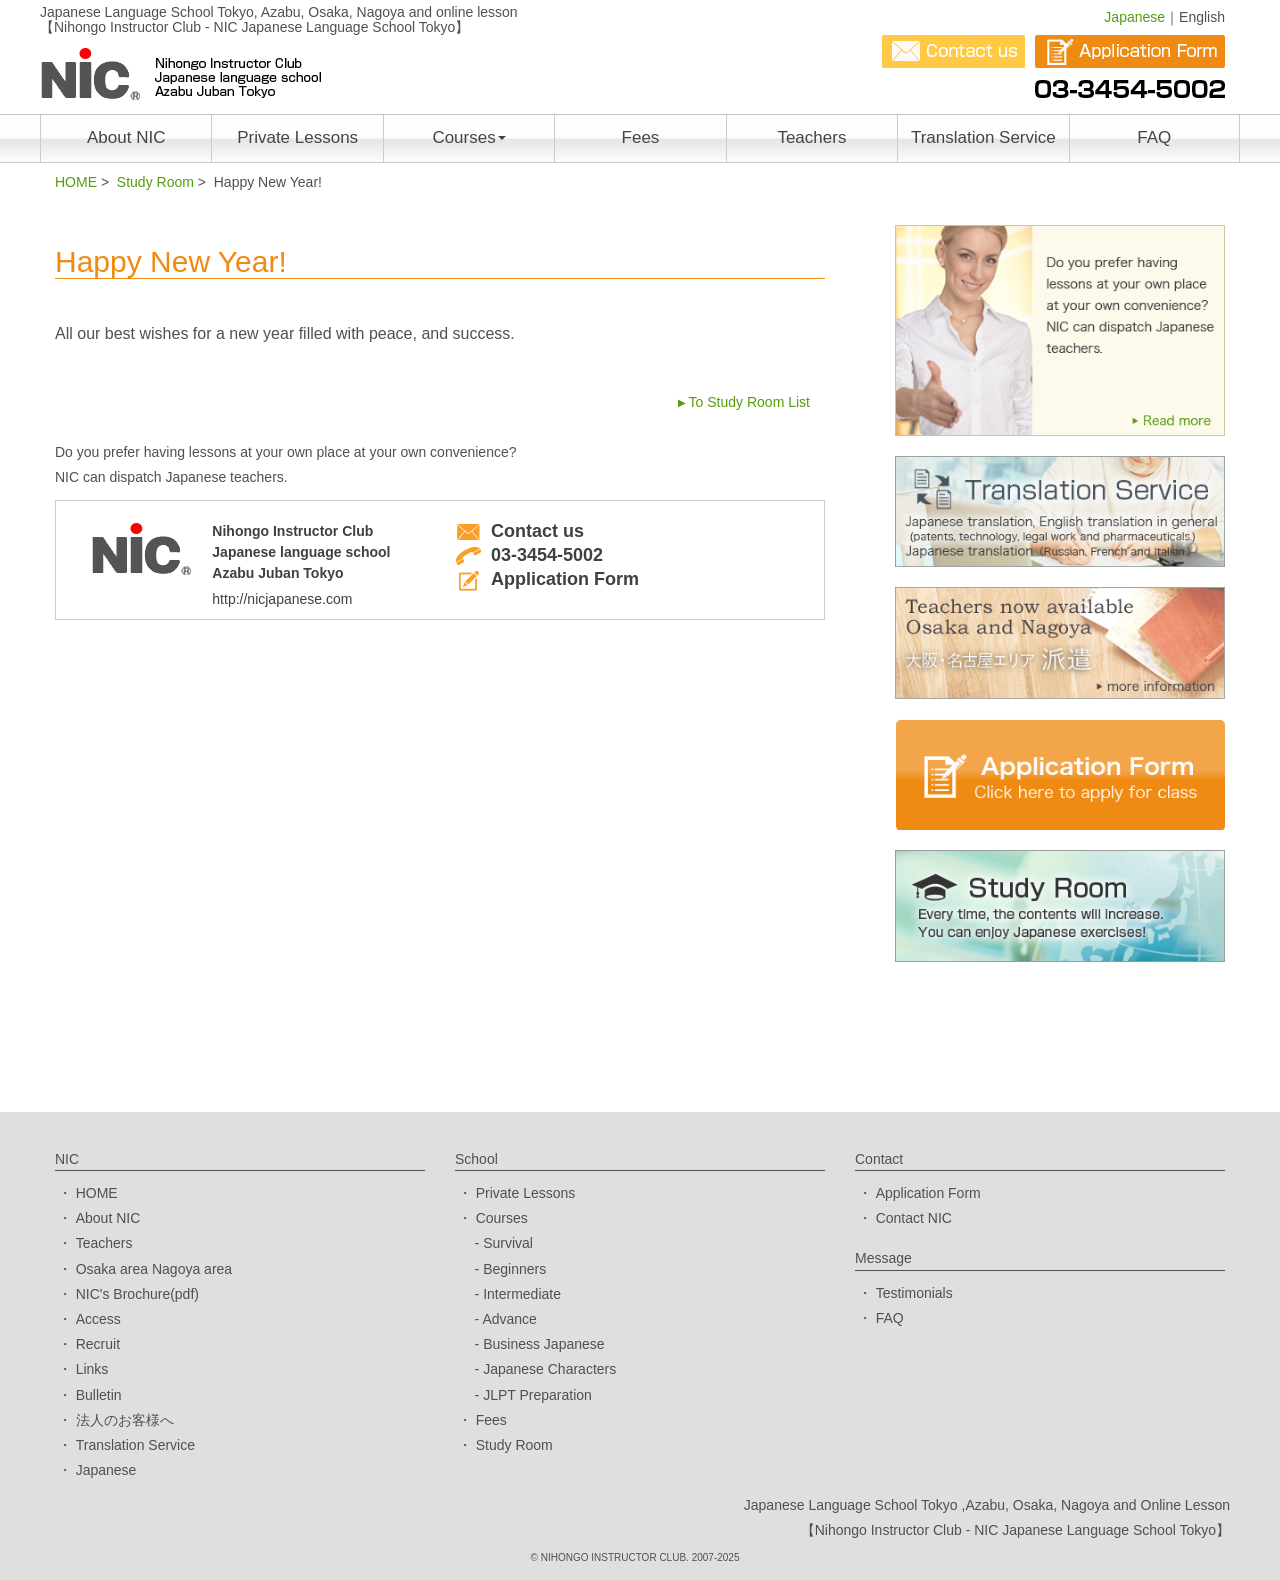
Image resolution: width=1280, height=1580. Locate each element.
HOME (76, 182)
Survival (508, 1243)
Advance (509, 1319)
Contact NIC (914, 1218)
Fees (641, 137)
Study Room (155, 182)
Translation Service (983, 137)
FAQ (1154, 137)
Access (98, 1319)
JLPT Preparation (537, 1395)
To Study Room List (749, 402)
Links (92, 1369)
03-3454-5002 (529, 555)
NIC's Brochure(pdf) (137, 1294)
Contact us (519, 531)
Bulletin (99, 1395)
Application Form (547, 579)
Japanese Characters (549, 1369)
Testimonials (914, 1293)
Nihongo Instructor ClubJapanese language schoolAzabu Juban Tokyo (318, 569)
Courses (468, 137)
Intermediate (522, 1294)
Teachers (811, 137)
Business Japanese (543, 1344)
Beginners (514, 1269)
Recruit (98, 1344)
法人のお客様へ (125, 1420)
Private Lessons (297, 137)
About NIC (126, 137)
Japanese (1134, 17)
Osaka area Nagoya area (154, 1269)
